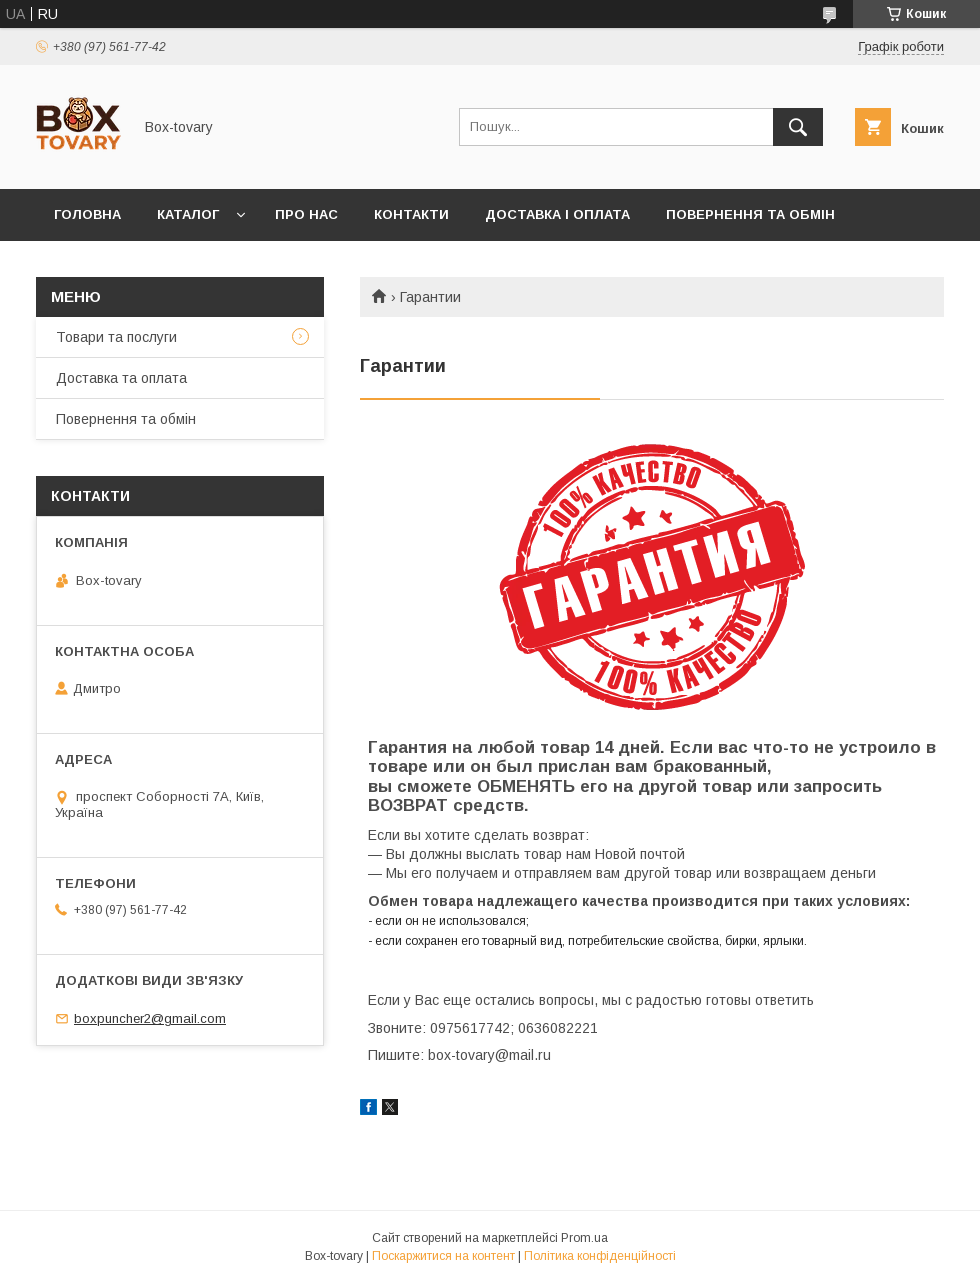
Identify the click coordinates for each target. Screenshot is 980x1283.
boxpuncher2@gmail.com (150, 1018)
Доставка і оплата (557, 214)
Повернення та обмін (750, 214)
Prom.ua (584, 1238)
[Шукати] (798, 127)
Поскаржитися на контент (443, 1256)
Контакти (411, 214)
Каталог (188, 214)
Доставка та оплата (121, 378)
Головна (87, 214)
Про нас (306, 214)
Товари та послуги (116, 337)
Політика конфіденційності (600, 1256)
